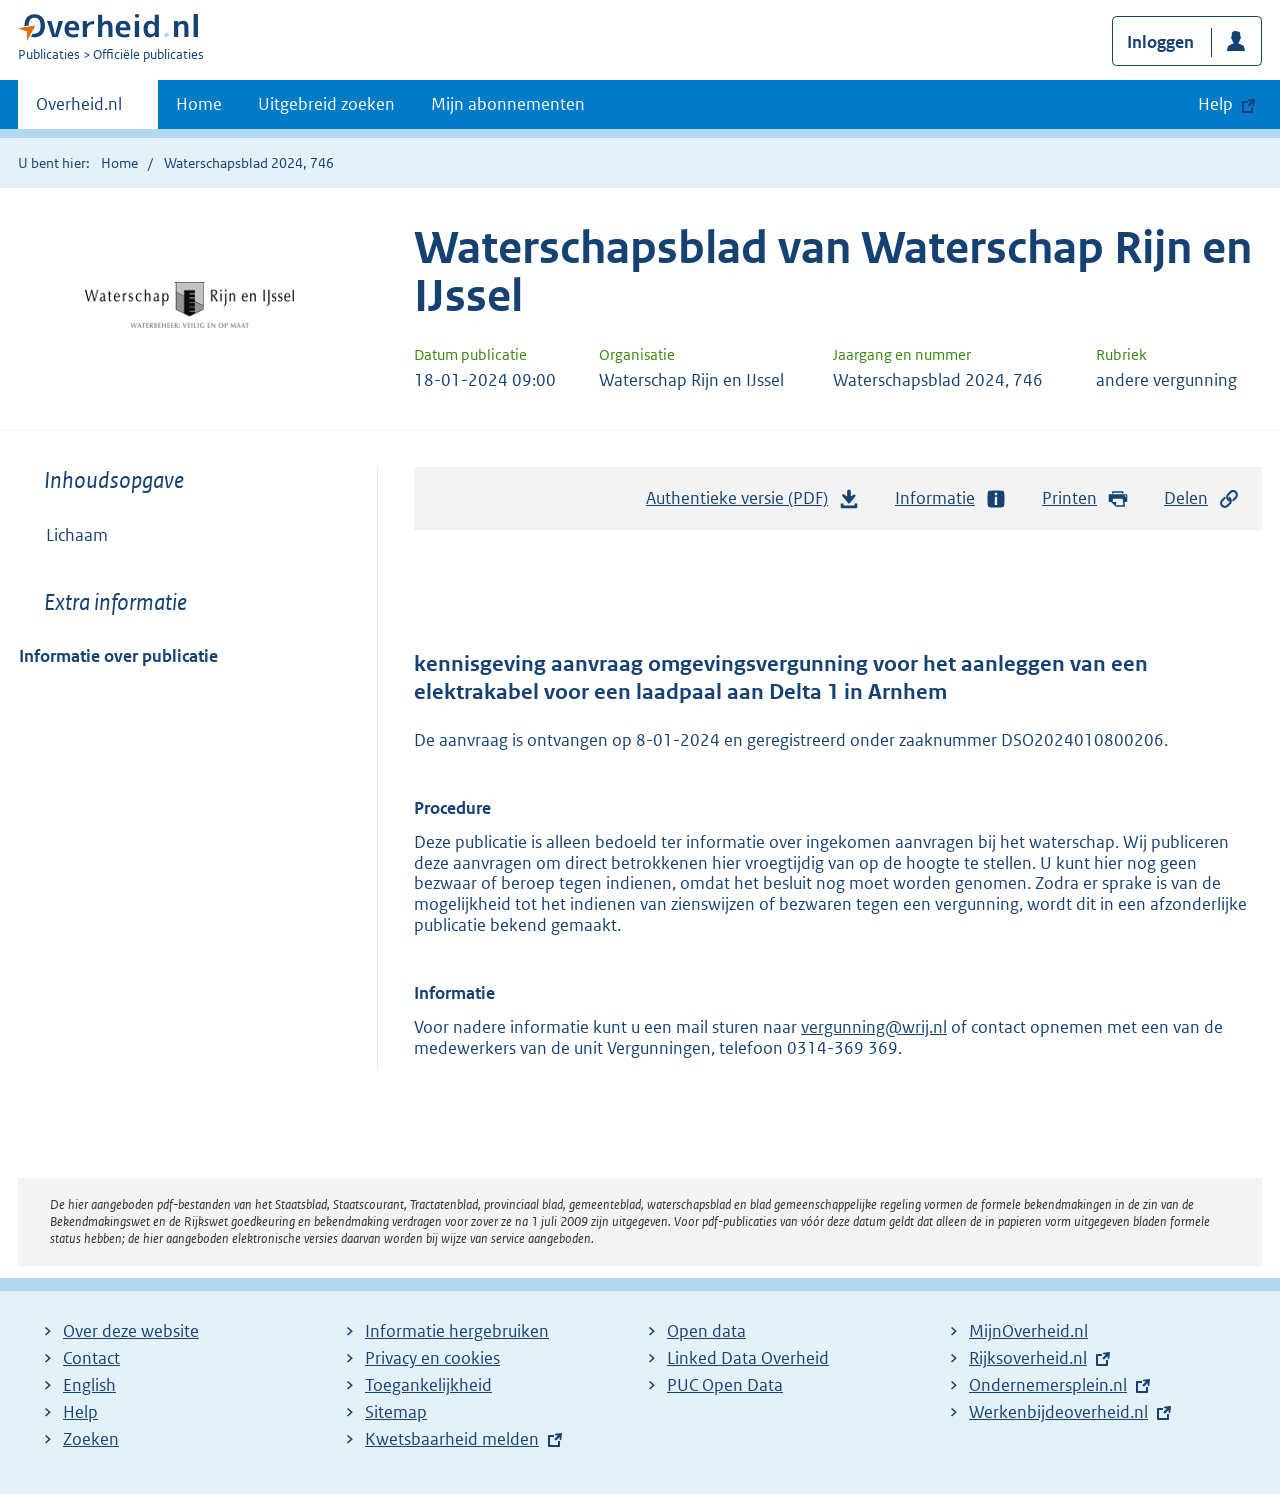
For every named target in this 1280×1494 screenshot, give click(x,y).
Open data (706, 1331)
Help (80, 1412)
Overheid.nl (79, 110)
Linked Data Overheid (748, 1358)
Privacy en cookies (432, 1358)
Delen (1202, 498)
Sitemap (396, 1412)
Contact (91, 1358)
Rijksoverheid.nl (1028, 1358)
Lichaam (77, 535)
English (89, 1385)
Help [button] (1215, 104)
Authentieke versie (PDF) (753, 503)
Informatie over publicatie (118, 656)
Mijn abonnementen (508, 104)
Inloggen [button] (1160, 42)
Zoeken (91, 1439)
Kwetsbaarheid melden (452, 1439)
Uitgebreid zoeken (326, 104)
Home (199, 104)
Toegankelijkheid (428, 1385)
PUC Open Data (725, 1385)
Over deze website (131, 1331)
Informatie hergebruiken (457, 1331)
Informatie (951, 498)
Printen (1085, 498)
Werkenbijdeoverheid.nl (1058, 1412)
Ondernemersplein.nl (1048, 1385)
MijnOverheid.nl (1028, 1331)
